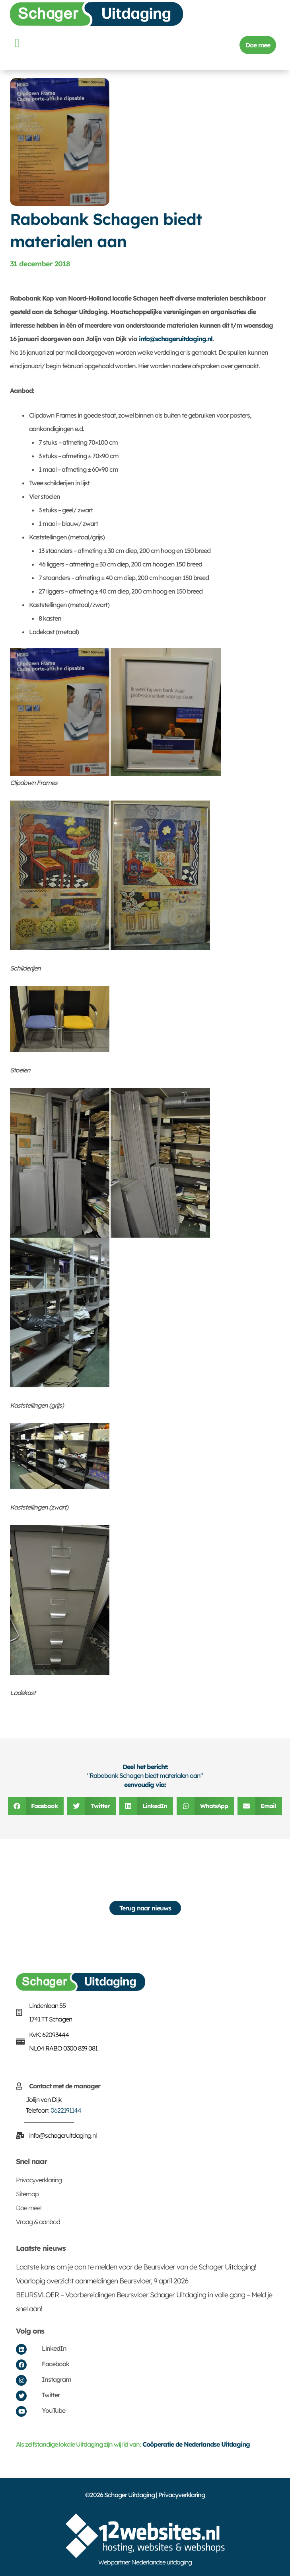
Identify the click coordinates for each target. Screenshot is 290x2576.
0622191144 (66, 2110)
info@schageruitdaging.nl (175, 339)
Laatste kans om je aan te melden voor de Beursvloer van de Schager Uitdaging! (136, 2266)
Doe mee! (28, 2208)
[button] (17, 43)
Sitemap (27, 2194)
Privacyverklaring (39, 2180)
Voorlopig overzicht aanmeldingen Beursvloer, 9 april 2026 (102, 2280)
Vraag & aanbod (38, 2222)
